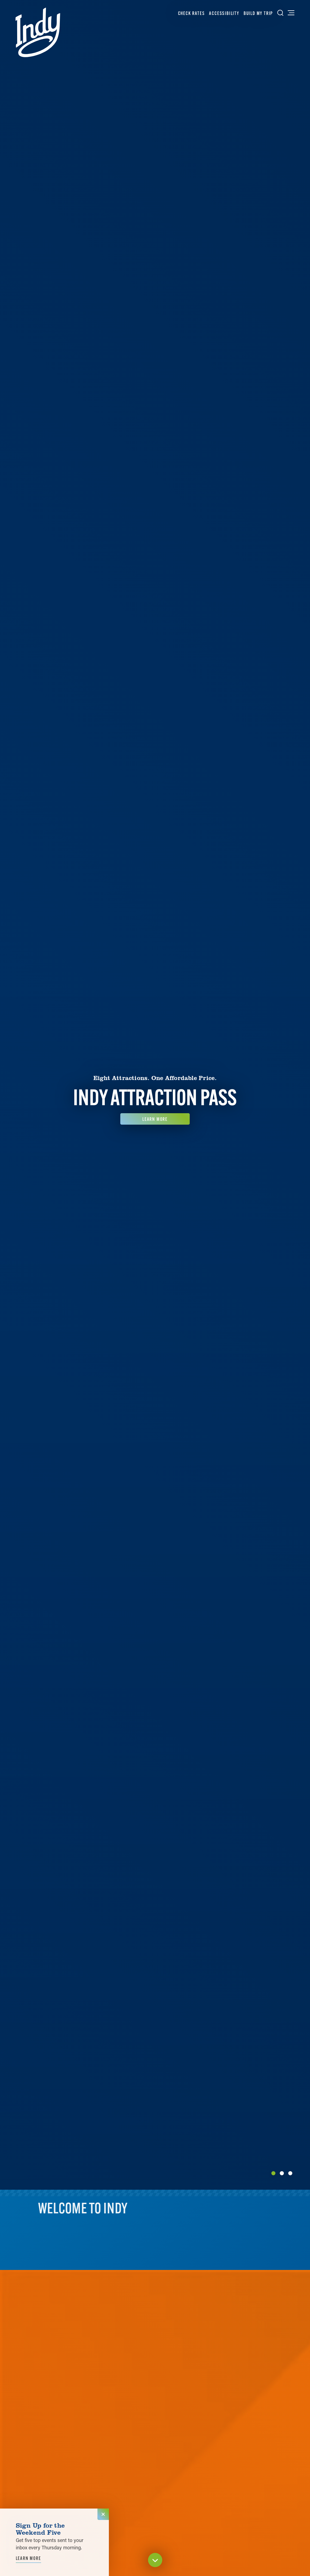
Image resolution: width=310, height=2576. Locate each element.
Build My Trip (258, 13)
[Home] (38, 32)
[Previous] (7, 1094)
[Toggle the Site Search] (280, 13)
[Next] (302, 1094)
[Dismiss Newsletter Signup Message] (103, 2514)
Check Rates (191, 13)
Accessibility (224, 13)
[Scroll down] (155, 2561)
